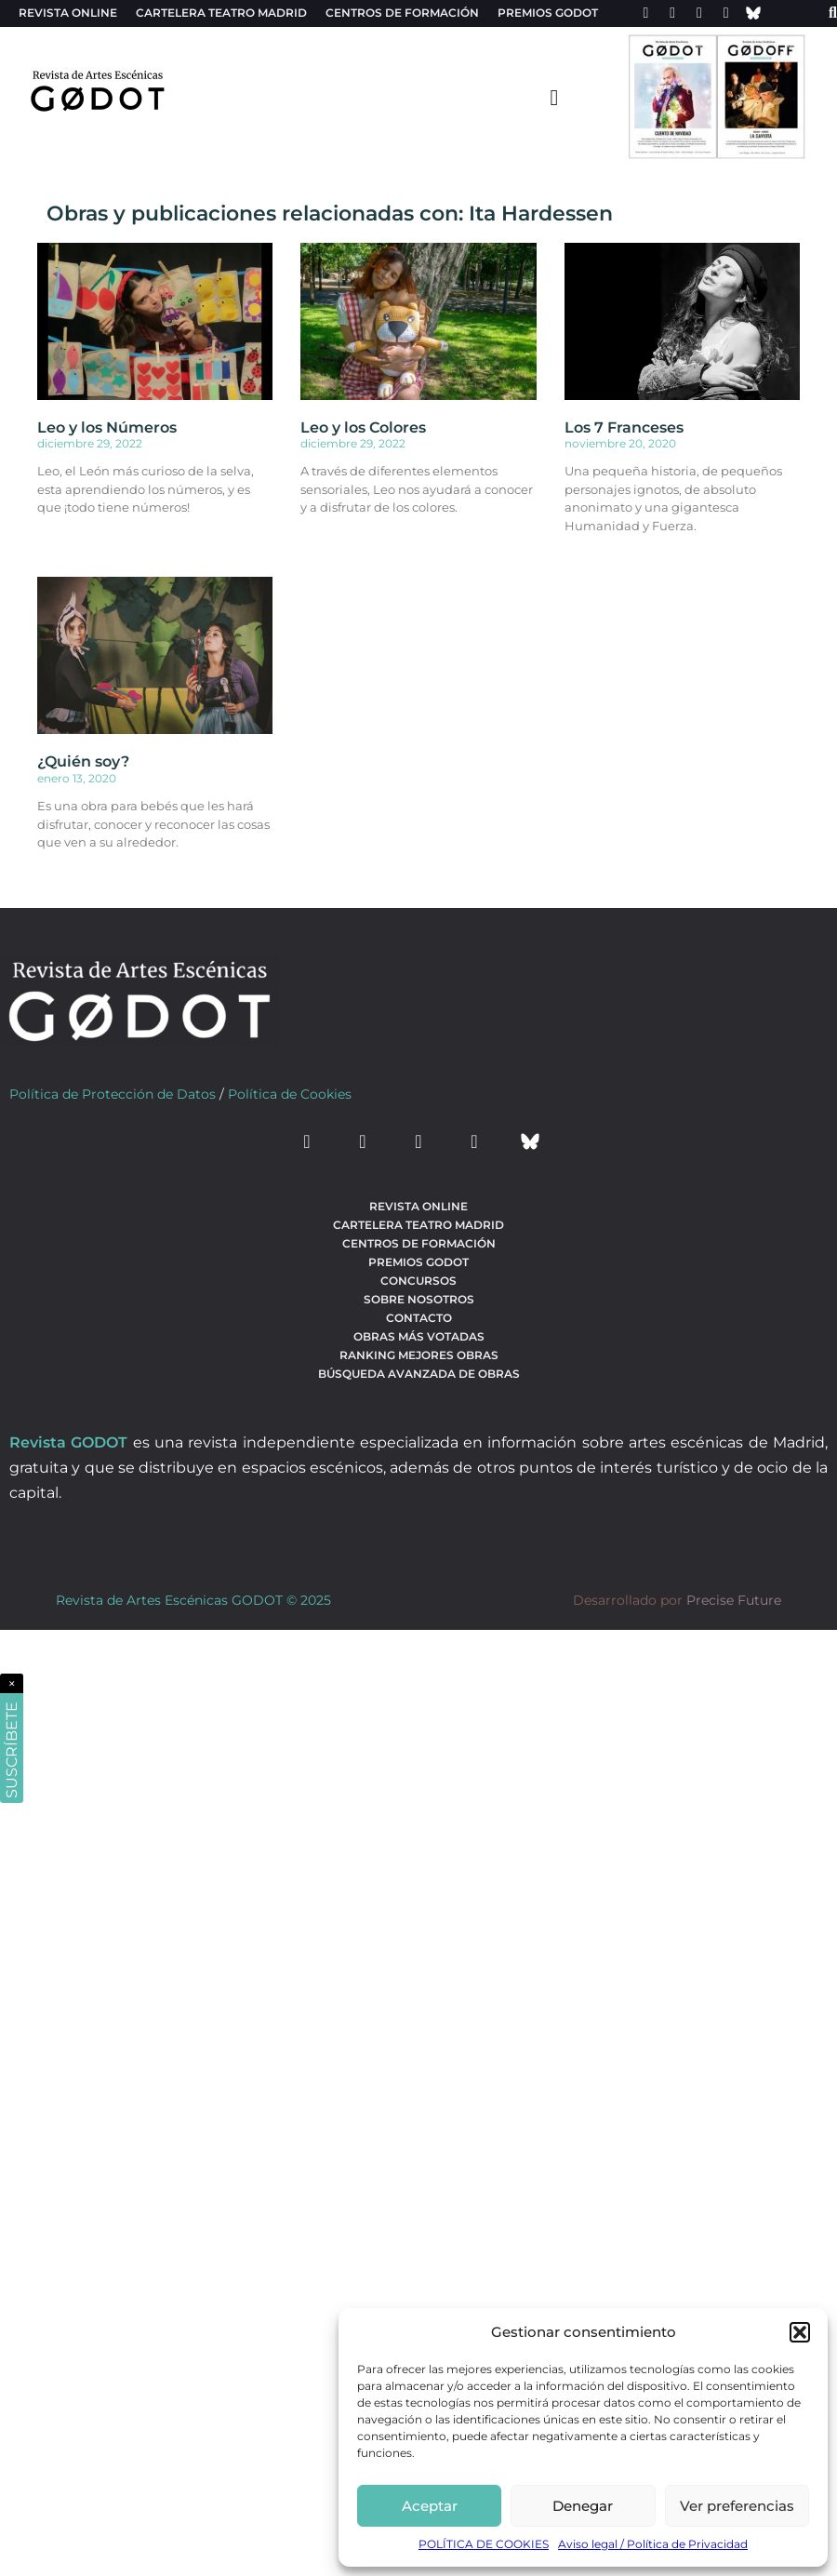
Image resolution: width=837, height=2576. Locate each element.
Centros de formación (402, 13)
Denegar (582, 2506)
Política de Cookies (290, 1094)
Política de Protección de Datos (112, 1094)
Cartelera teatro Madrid (221, 13)
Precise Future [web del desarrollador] (733, 1600)
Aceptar (430, 2506)
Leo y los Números (107, 427)
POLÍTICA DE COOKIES (483, 2544)
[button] (799, 2332)
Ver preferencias (737, 2506)
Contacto (419, 1318)
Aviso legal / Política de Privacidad (653, 2544)
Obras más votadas (419, 1336)
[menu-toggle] (554, 96)
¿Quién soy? (83, 761)
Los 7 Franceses (624, 427)
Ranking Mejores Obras (418, 1355)
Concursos (418, 1281)
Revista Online (68, 13)
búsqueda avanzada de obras (419, 1374)
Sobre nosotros (419, 1299)
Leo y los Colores (363, 427)
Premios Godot (548, 13)
